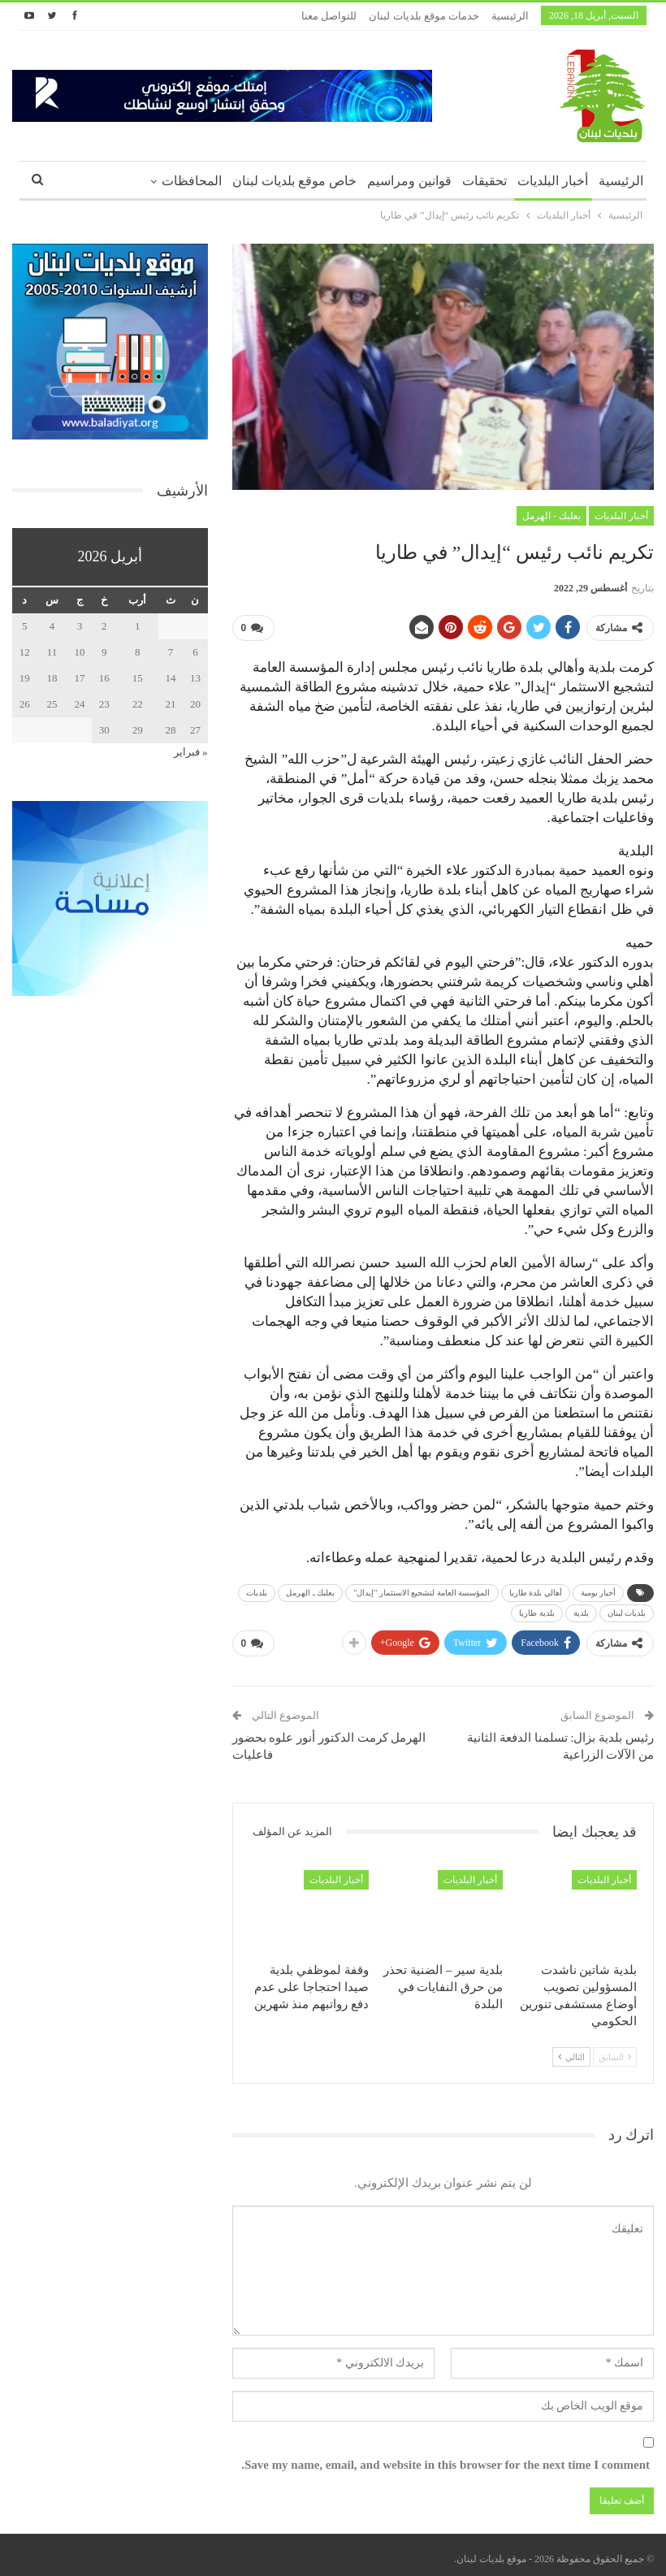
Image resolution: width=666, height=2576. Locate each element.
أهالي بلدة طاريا (535, 1589)
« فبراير (191, 752)
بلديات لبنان (627, 1609)
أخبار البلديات (552, 181)
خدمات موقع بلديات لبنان (424, 16)
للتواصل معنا (329, 16)
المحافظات (192, 181)
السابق (615, 2050)
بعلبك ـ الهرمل (310, 1589)
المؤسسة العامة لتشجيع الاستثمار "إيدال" (421, 1589)
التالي (571, 2050)
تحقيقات (484, 181)
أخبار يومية (598, 1589)
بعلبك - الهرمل (551, 516)
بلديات (256, 1589)
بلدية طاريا (537, 1609)
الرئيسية (510, 16)
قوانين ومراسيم (409, 181)
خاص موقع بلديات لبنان (294, 181)
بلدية (581, 1609)
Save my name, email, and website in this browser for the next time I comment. (445, 2458)
